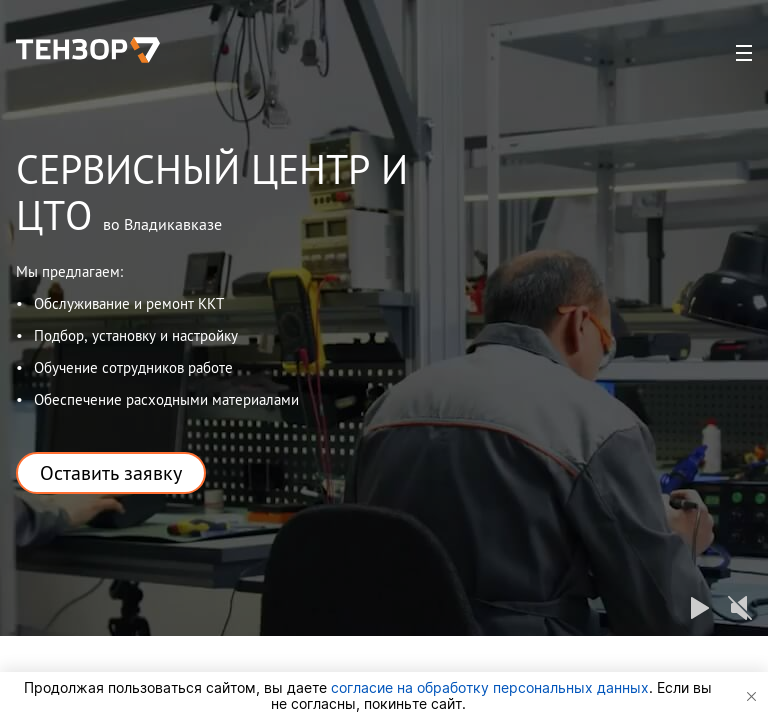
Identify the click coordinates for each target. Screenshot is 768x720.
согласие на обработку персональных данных (490, 687)
